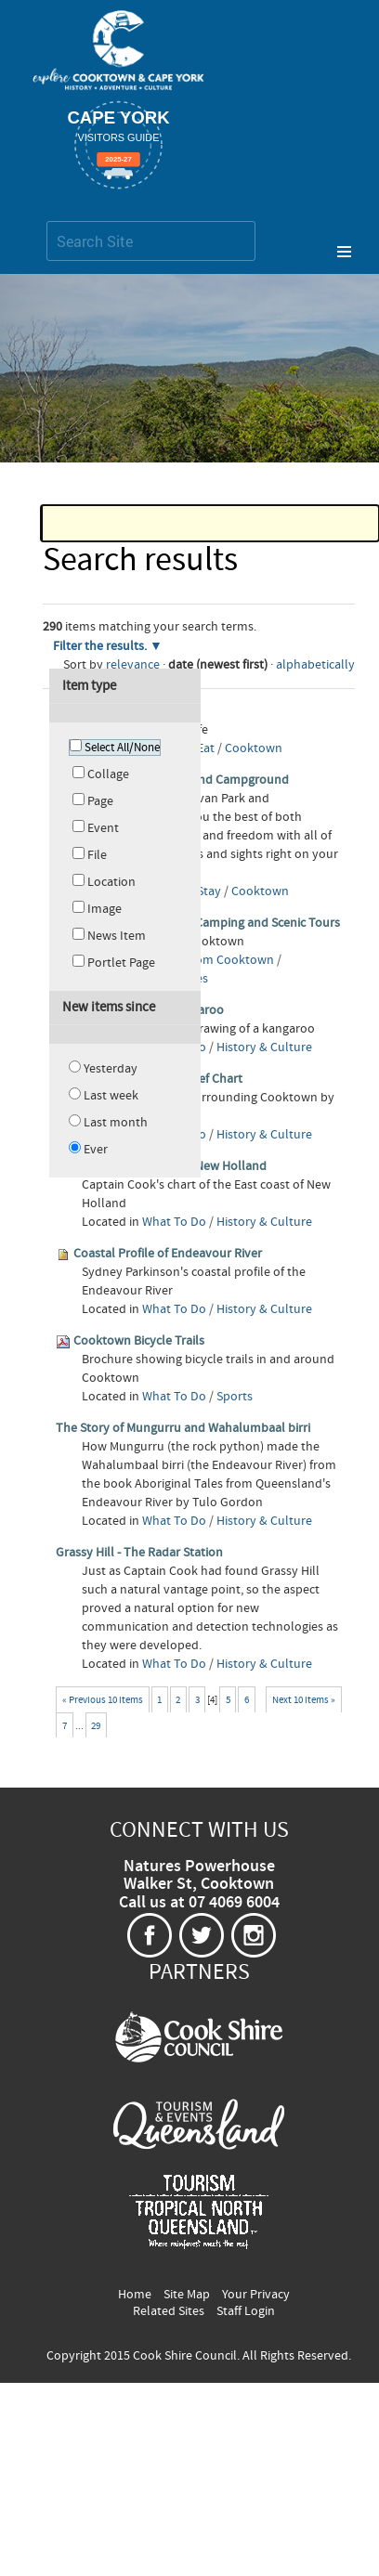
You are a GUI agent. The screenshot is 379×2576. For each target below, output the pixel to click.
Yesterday (110, 1068)
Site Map (186, 2294)
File (97, 855)
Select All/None (122, 747)
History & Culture (264, 1047)
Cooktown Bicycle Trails (138, 1341)
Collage (108, 774)
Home (134, 2294)
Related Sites (168, 2311)
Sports (234, 1396)
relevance (133, 665)
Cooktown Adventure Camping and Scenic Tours (206, 923)
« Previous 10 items (102, 1700)
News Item (116, 936)
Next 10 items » (303, 1700)
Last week (111, 1095)
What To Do (174, 1222)
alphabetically (315, 665)
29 (95, 1726)
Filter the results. (101, 646)
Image (104, 909)
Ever (96, 1149)
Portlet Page (121, 963)
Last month (116, 1122)
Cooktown (253, 748)
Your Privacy (256, 2294)
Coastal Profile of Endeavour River (167, 1253)
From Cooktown (230, 960)
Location (111, 882)
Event (103, 828)
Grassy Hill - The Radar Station (139, 1552)
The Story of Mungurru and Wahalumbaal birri (183, 1428)
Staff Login (245, 2311)
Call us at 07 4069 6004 (199, 1903)
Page (100, 801)
